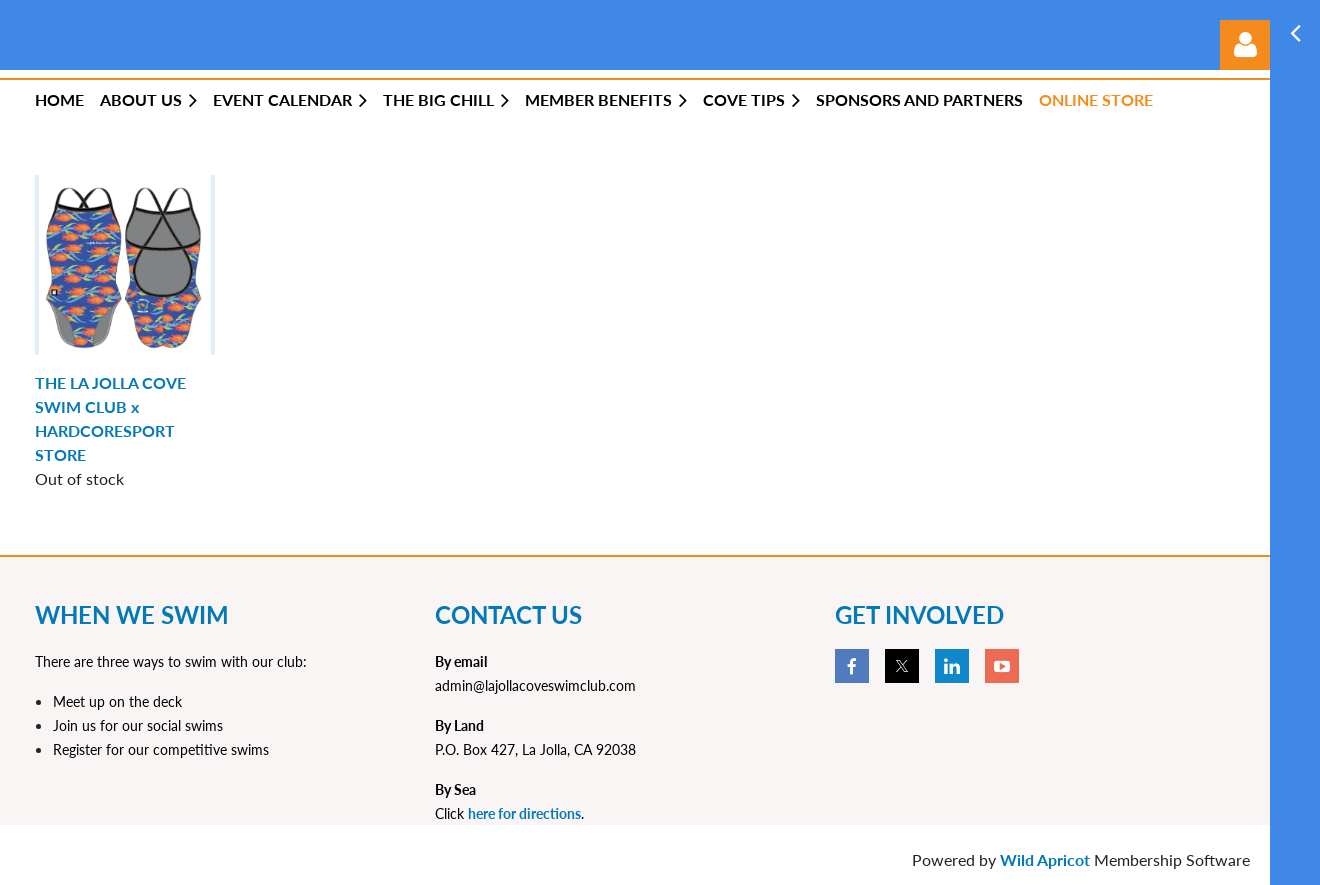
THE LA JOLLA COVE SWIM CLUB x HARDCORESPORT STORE (110, 418)
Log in (1245, 45)
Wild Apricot (1045, 859)
